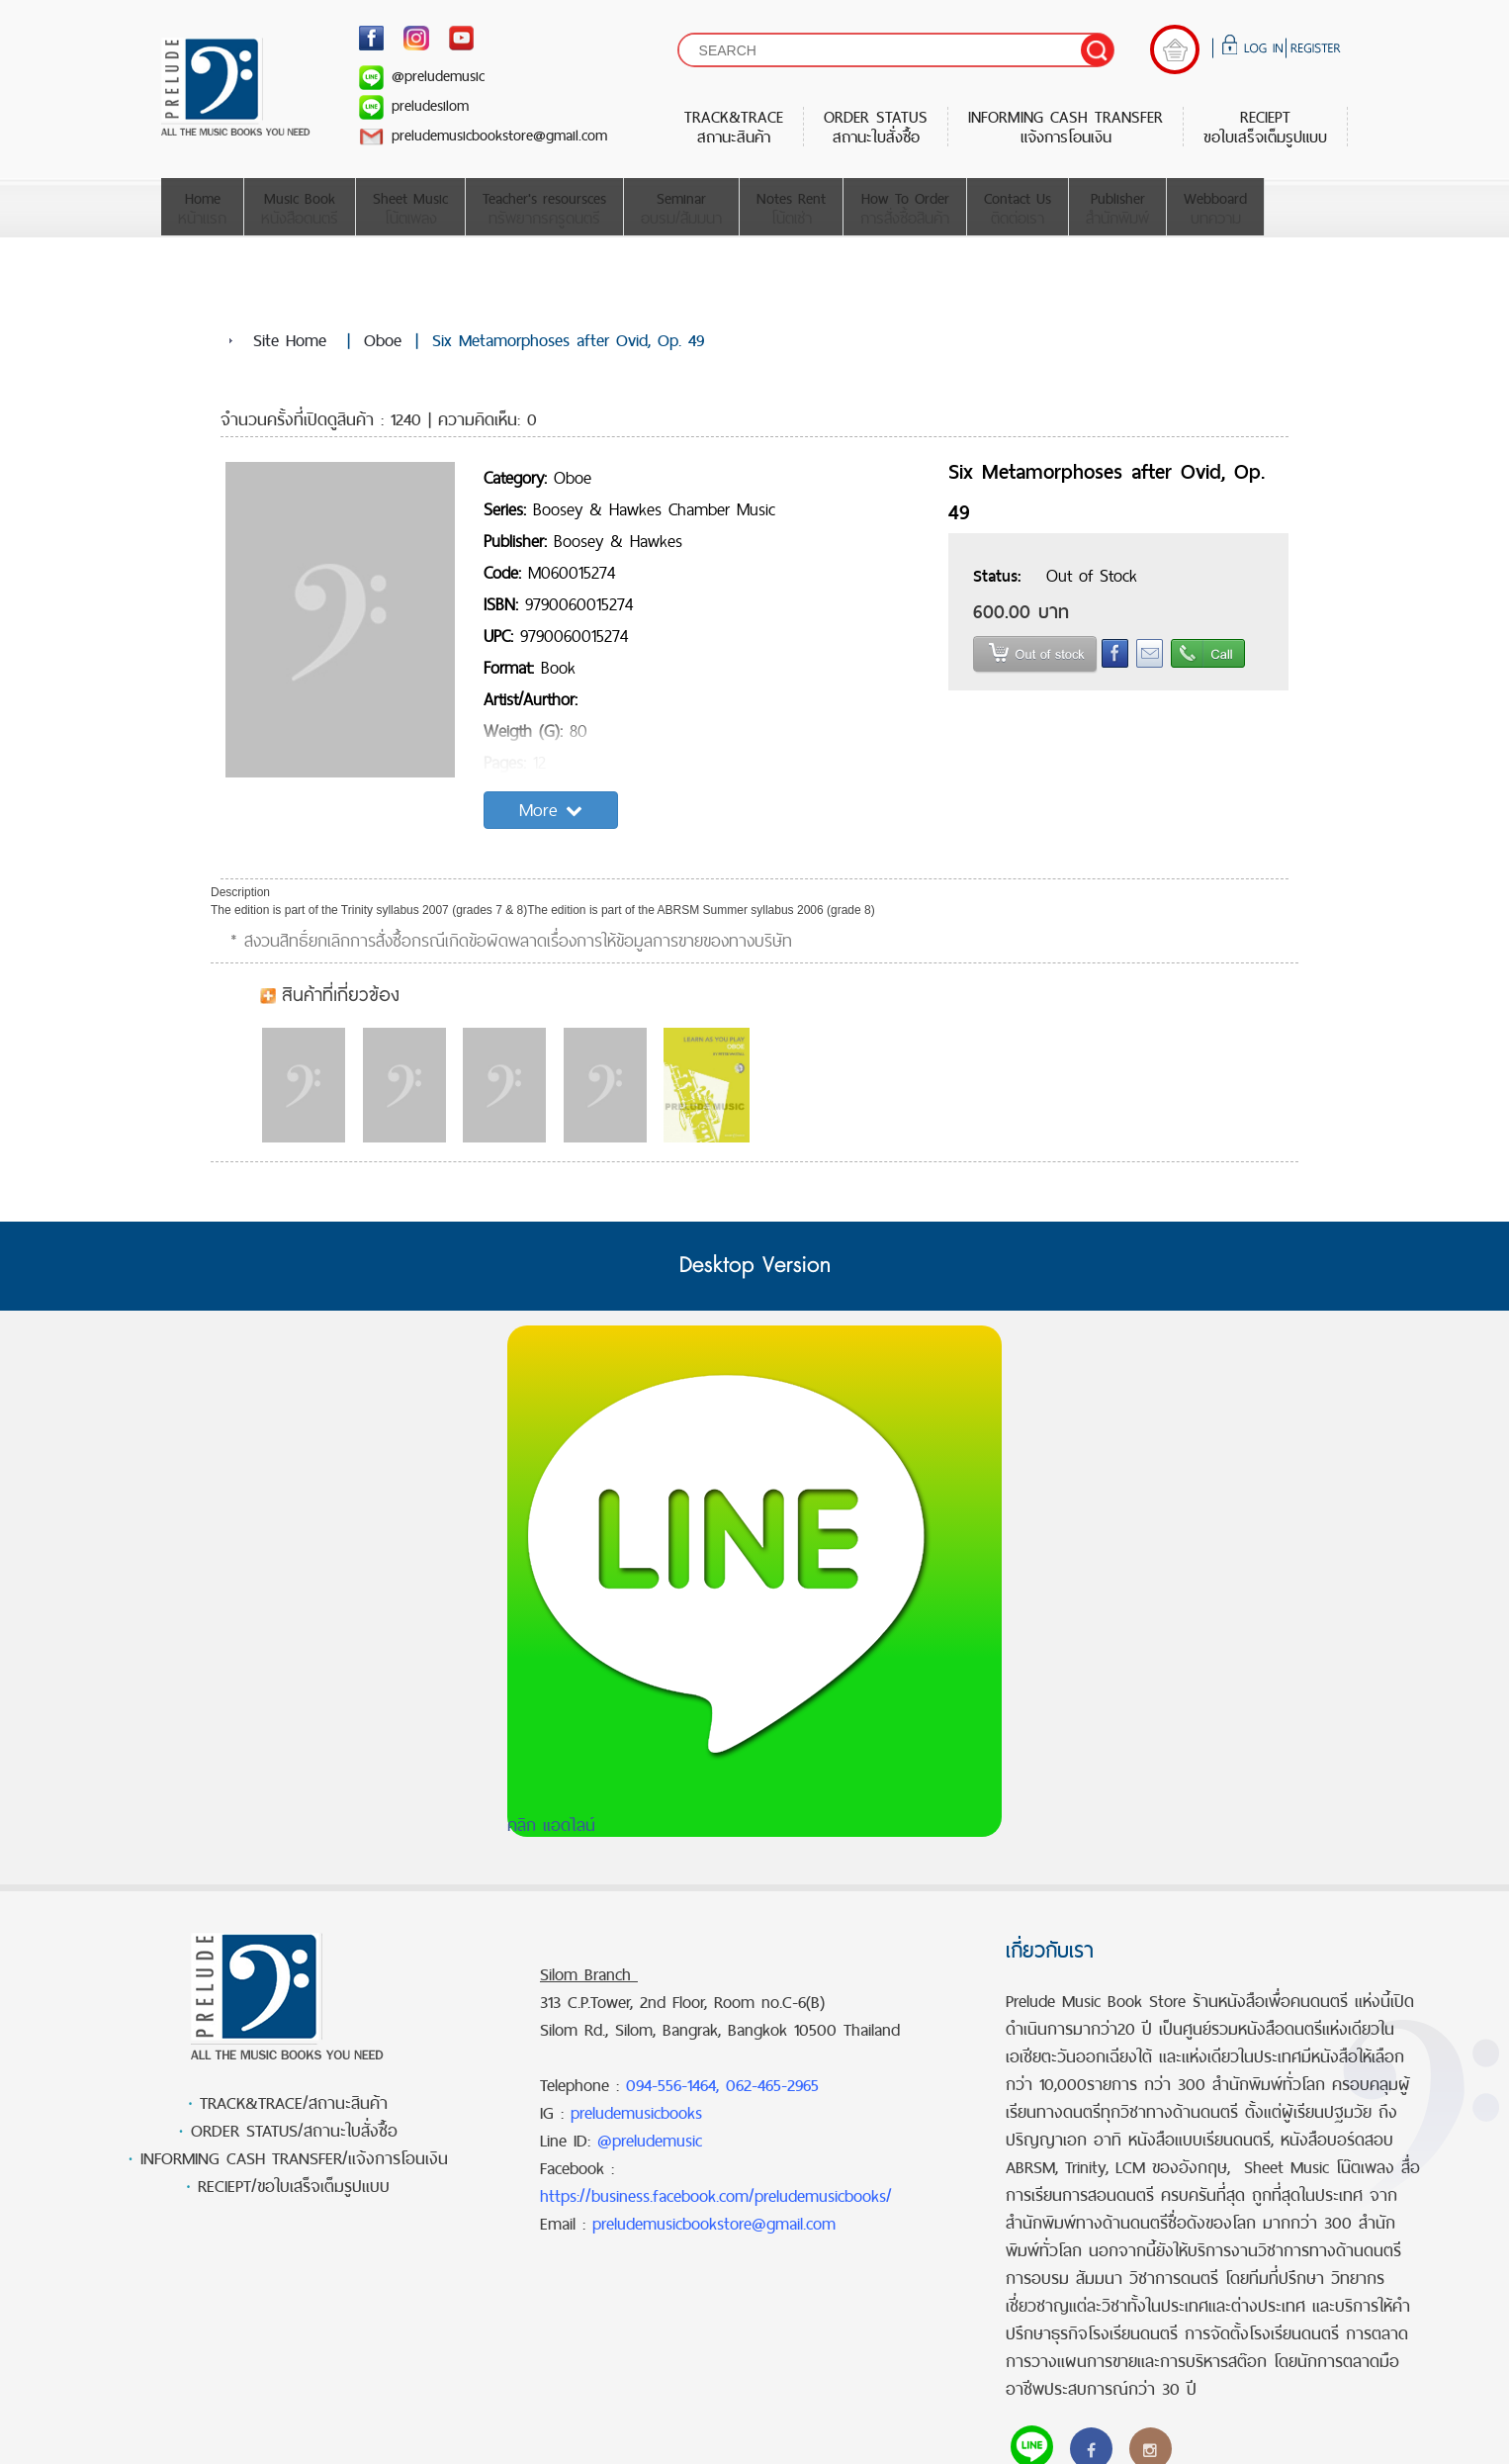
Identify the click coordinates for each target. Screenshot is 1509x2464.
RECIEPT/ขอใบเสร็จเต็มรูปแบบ (294, 2186)
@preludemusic (422, 75)
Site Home (289, 340)
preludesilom (414, 105)
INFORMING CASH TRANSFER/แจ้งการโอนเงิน (294, 2158)
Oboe (382, 340)
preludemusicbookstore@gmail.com (483, 135)
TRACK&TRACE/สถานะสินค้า (294, 2103)
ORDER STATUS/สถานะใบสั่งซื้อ (294, 2131)
